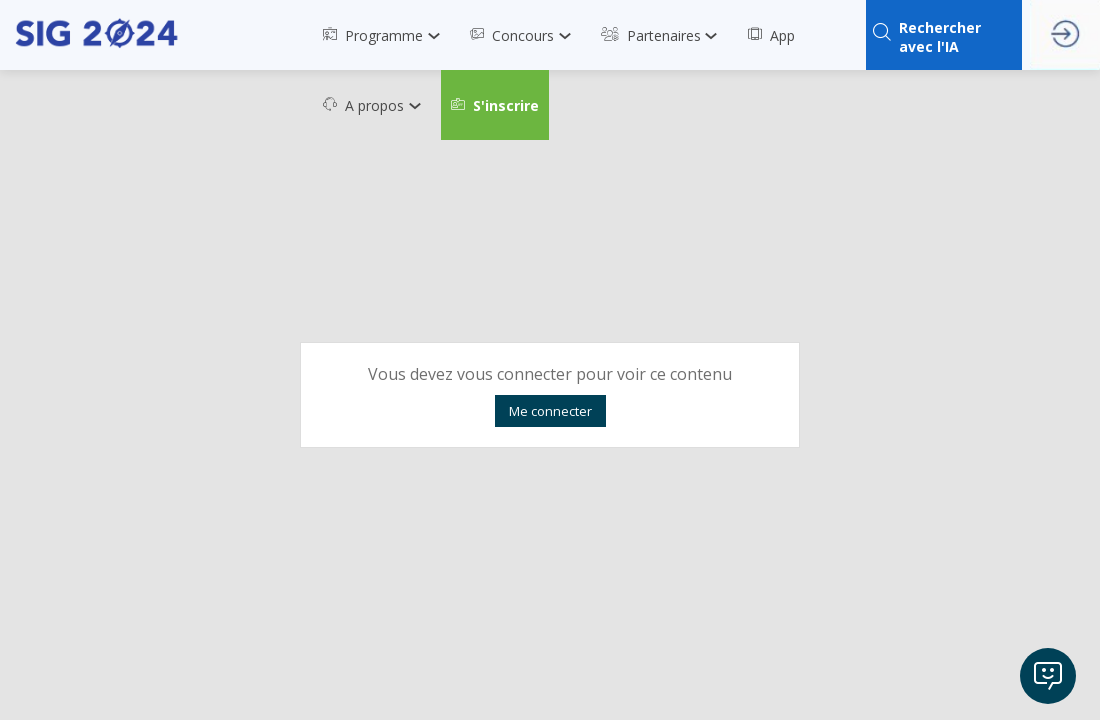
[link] (386, 35)
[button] (495, 105)
